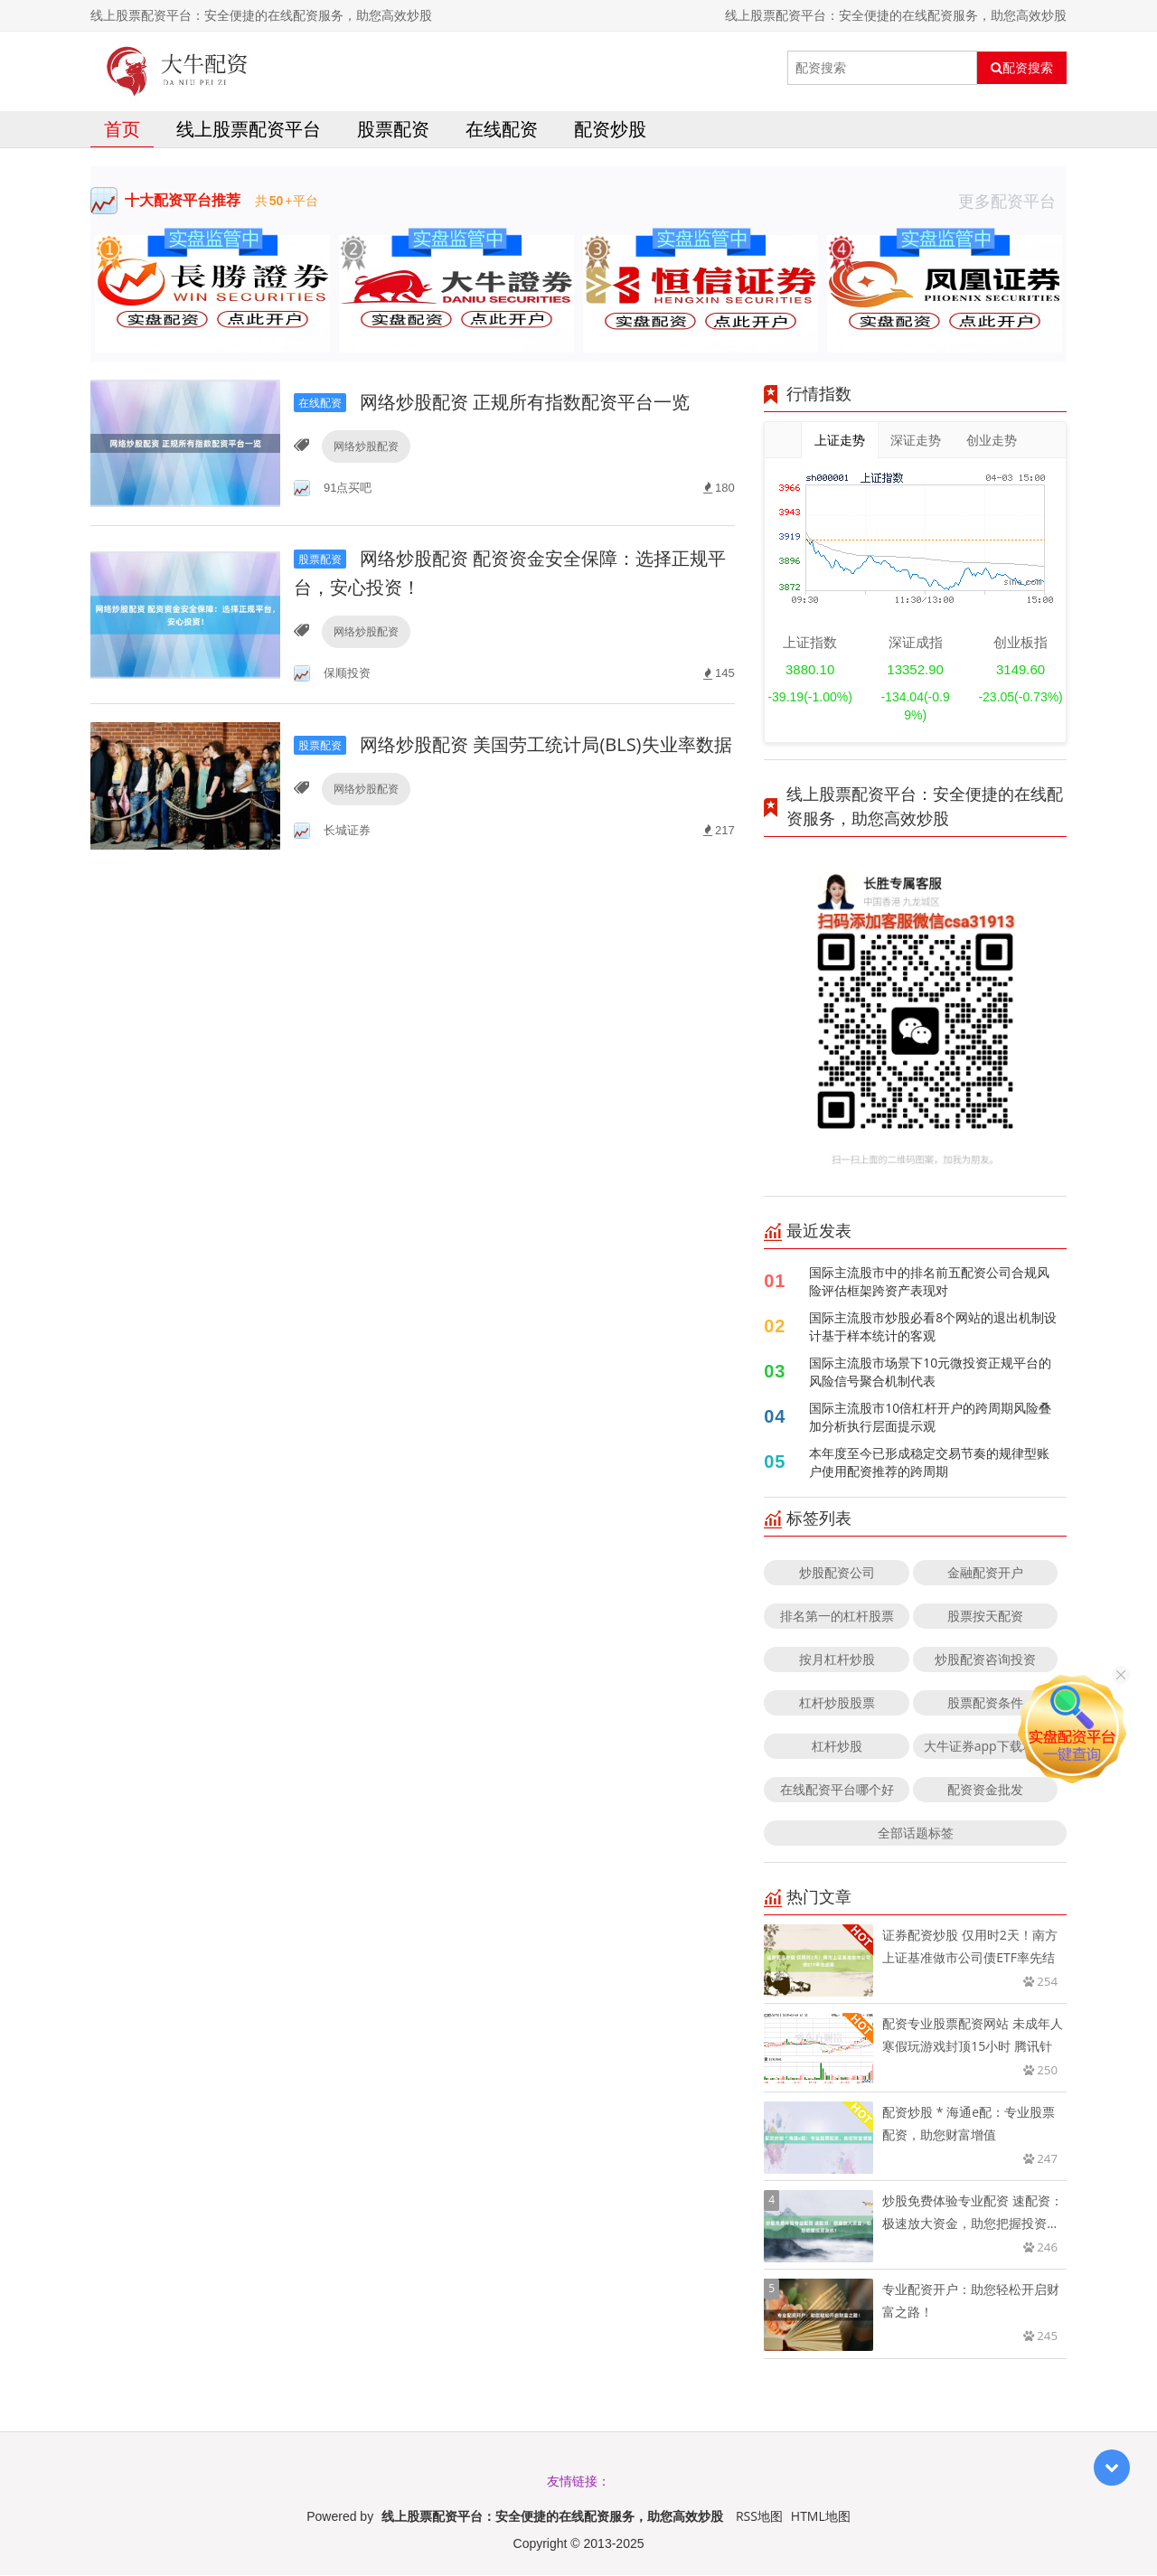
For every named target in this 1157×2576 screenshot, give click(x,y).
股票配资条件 (985, 1703)
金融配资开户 (985, 1573)
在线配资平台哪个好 (837, 1790)
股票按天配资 (985, 1616)
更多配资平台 (1012, 201)
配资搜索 (1022, 68)
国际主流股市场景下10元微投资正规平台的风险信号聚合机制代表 (930, 1372)
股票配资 (393, 130)
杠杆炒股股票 (837, 1703)
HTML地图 (821, 2516)
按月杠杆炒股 (837, 1660)
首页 (122, 130)
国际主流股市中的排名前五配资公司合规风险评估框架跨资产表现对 (929, 1282)
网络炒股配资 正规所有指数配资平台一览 (492, 402)
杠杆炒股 (837, 1746)
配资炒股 (610, 130)
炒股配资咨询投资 (985, 1660)
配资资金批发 (985, 1790)
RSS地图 (759, 2516)
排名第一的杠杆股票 (837, 1616)
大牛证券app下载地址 (986, 1746)
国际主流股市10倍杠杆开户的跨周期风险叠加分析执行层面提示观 (930, 1417)
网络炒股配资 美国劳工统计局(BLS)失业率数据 (513, 744)
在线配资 (502, 130)
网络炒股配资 (366, 446)
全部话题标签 (916, 1833)
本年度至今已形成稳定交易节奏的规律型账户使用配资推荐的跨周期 (929, 1463)
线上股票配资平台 (248, 130)
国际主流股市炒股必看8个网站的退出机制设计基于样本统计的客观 (933, 1327)
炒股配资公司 (837, 1573)
